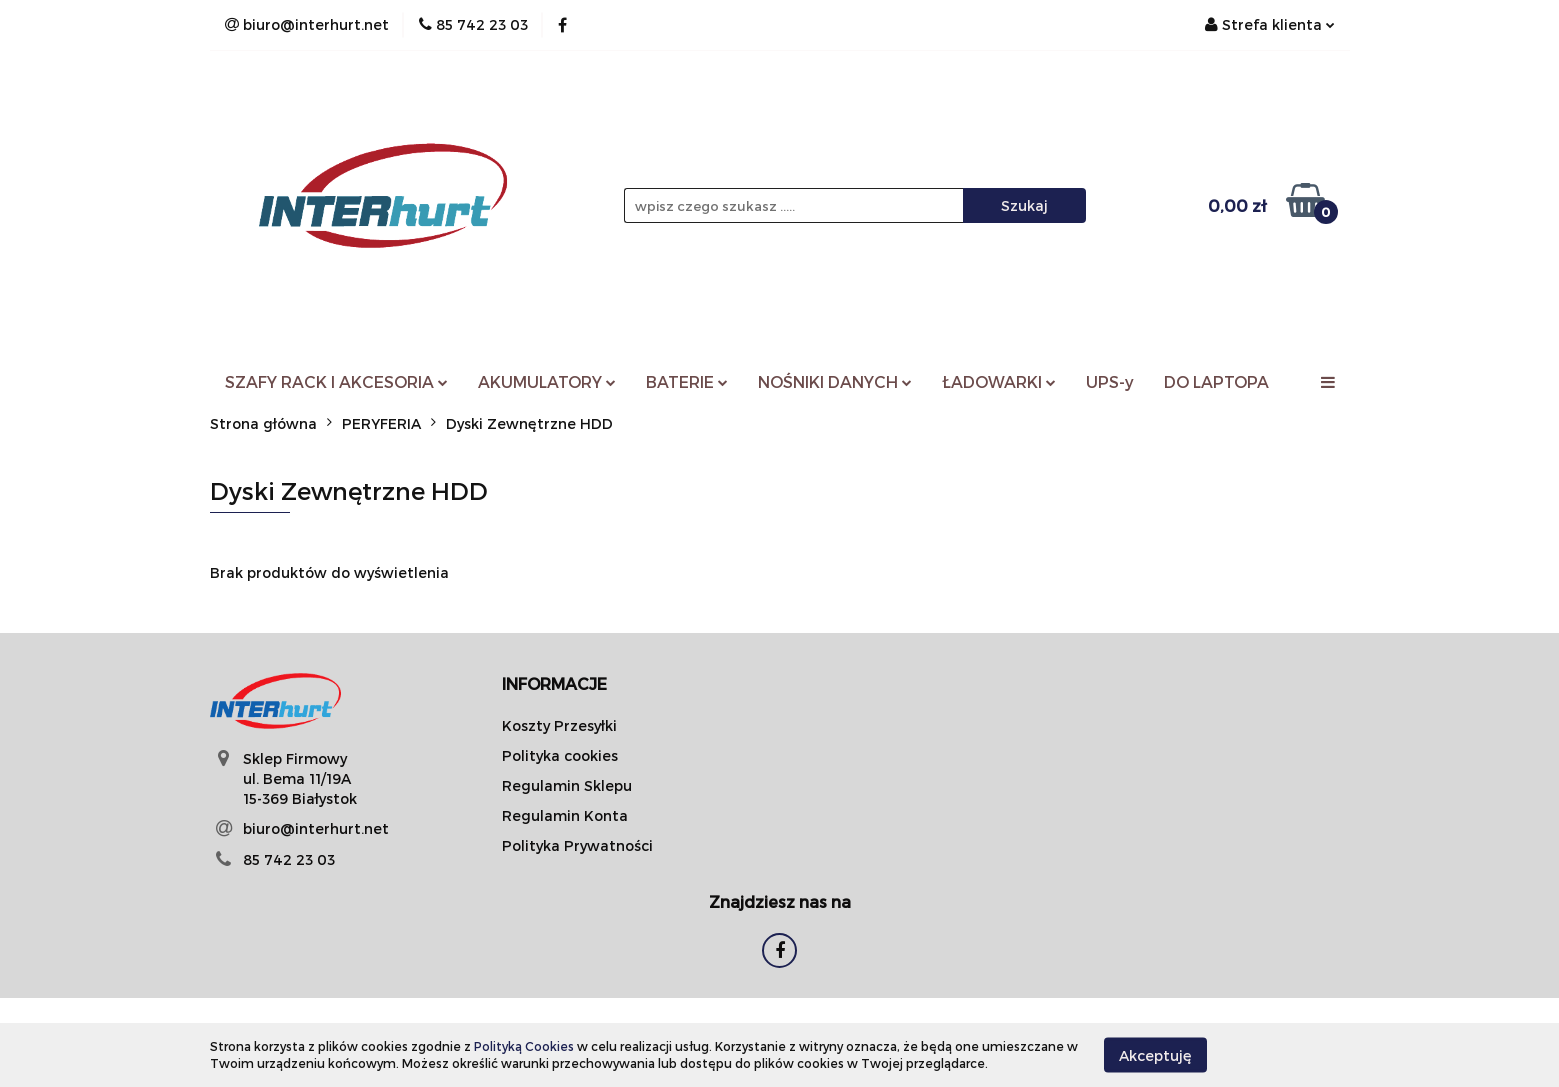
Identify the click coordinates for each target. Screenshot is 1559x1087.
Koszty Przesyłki (559, 725)
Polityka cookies (560, 755)
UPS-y (1110, 381)
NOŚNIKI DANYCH (835, 381)
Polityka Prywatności (577, 845)
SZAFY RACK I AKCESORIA (336, 381)
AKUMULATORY (547, 381)
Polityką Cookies (524, 1046)
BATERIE (687, 381)
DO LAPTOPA (1216, 381)
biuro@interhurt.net (316, 828)
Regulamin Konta (565, 815)
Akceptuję (1155, 1054)
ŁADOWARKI (999, 381)
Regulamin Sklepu (567, 785)
